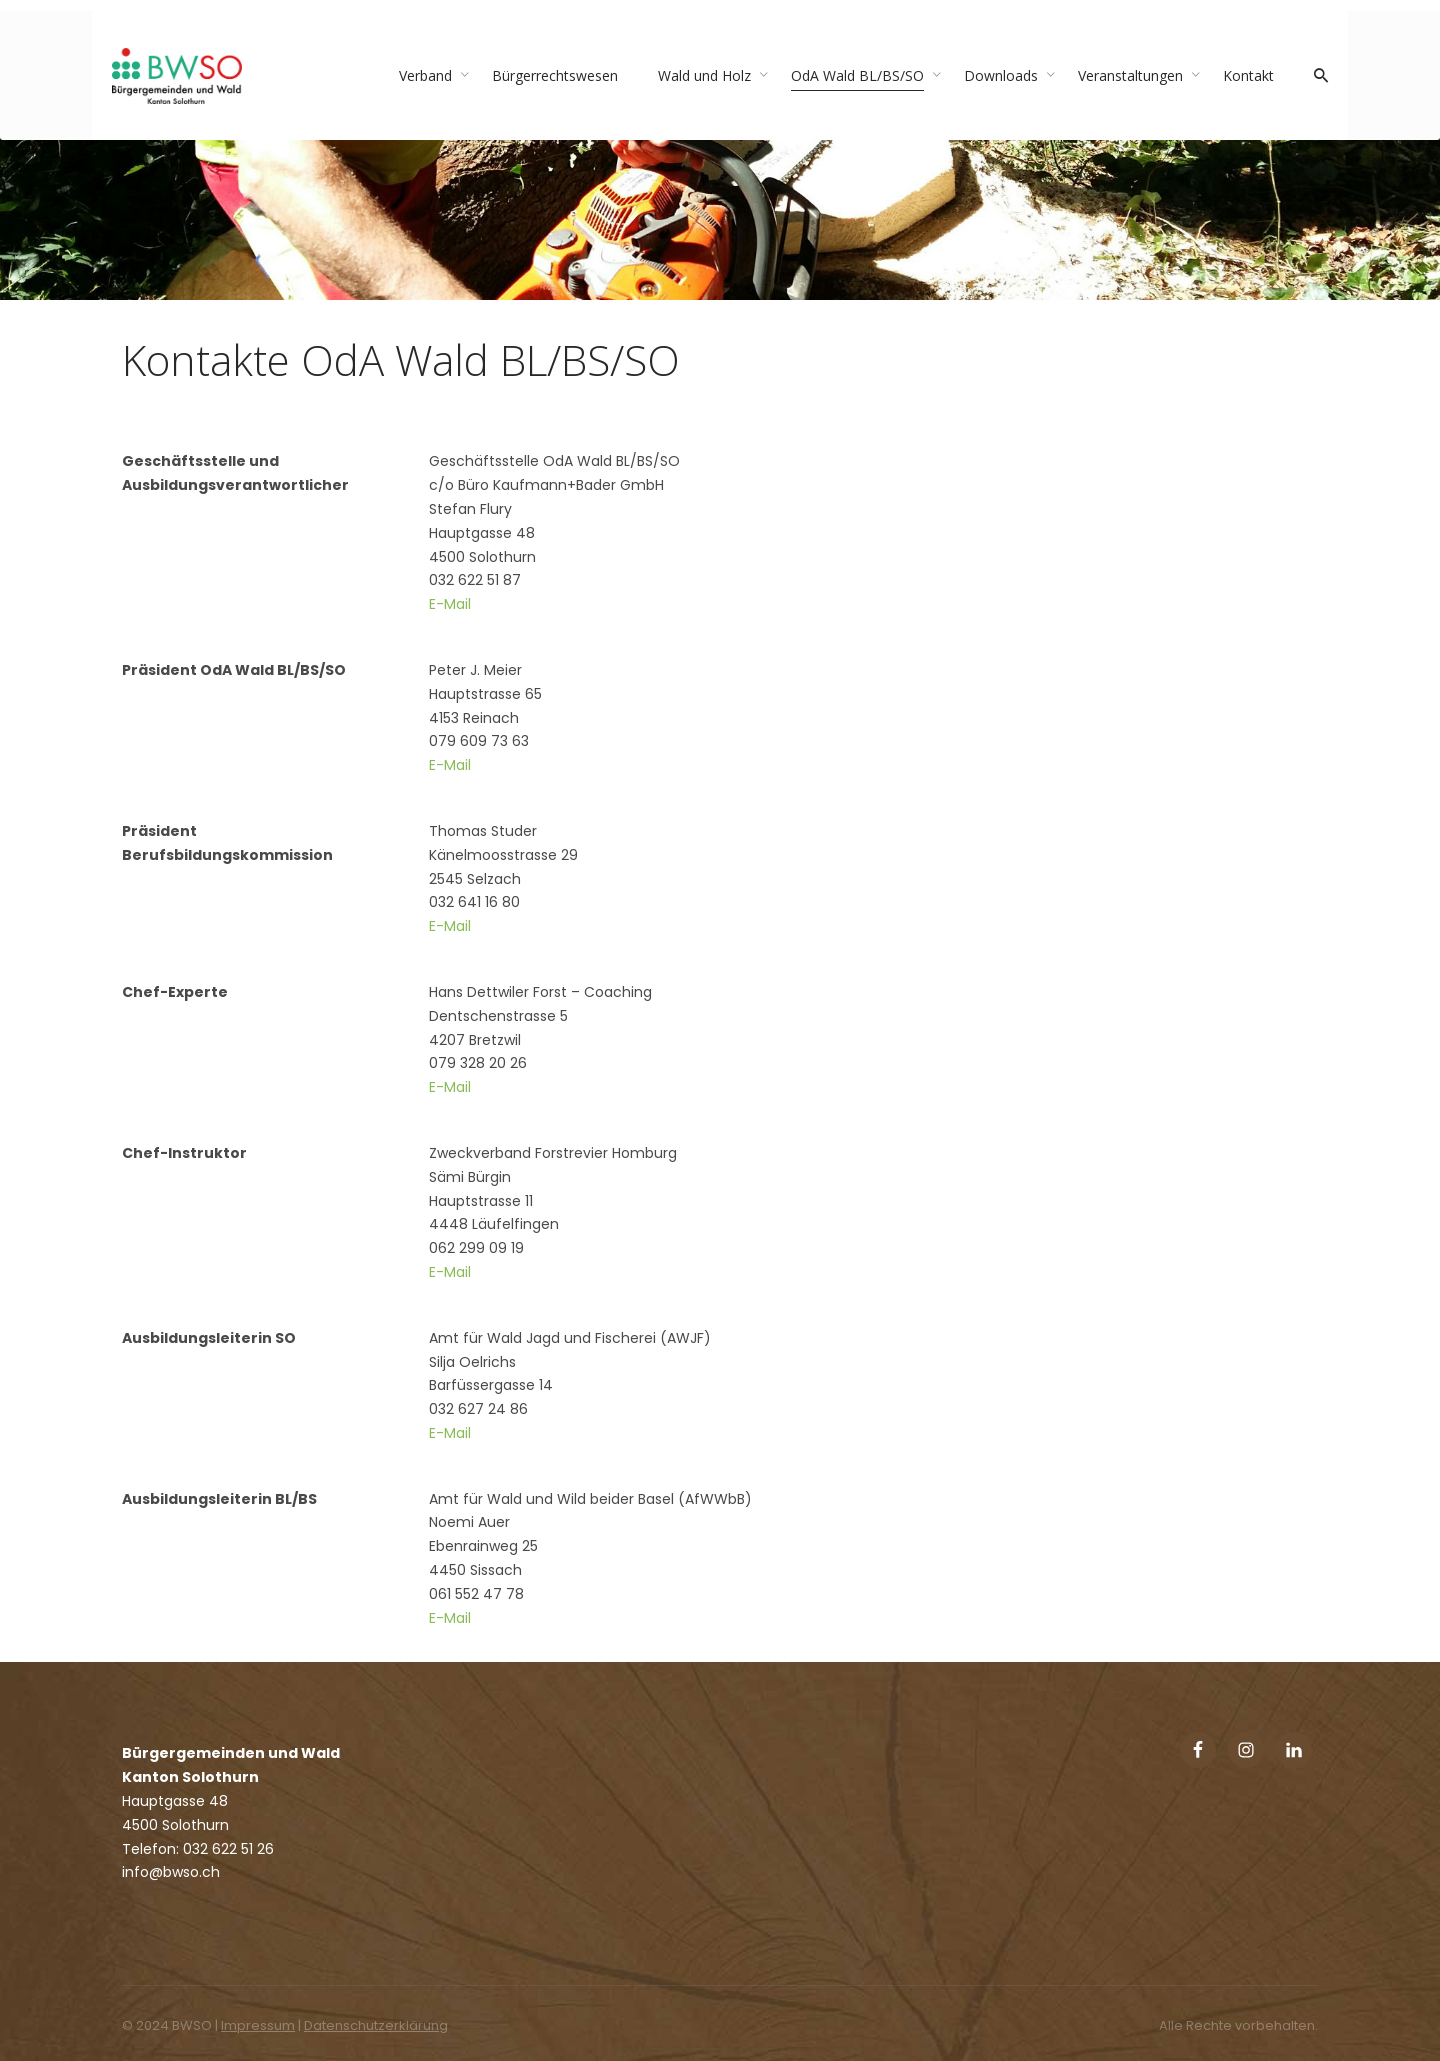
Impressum (258, 2025)
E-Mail (450, 604)
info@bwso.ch (171, 1872)
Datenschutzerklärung (376, 2025)
